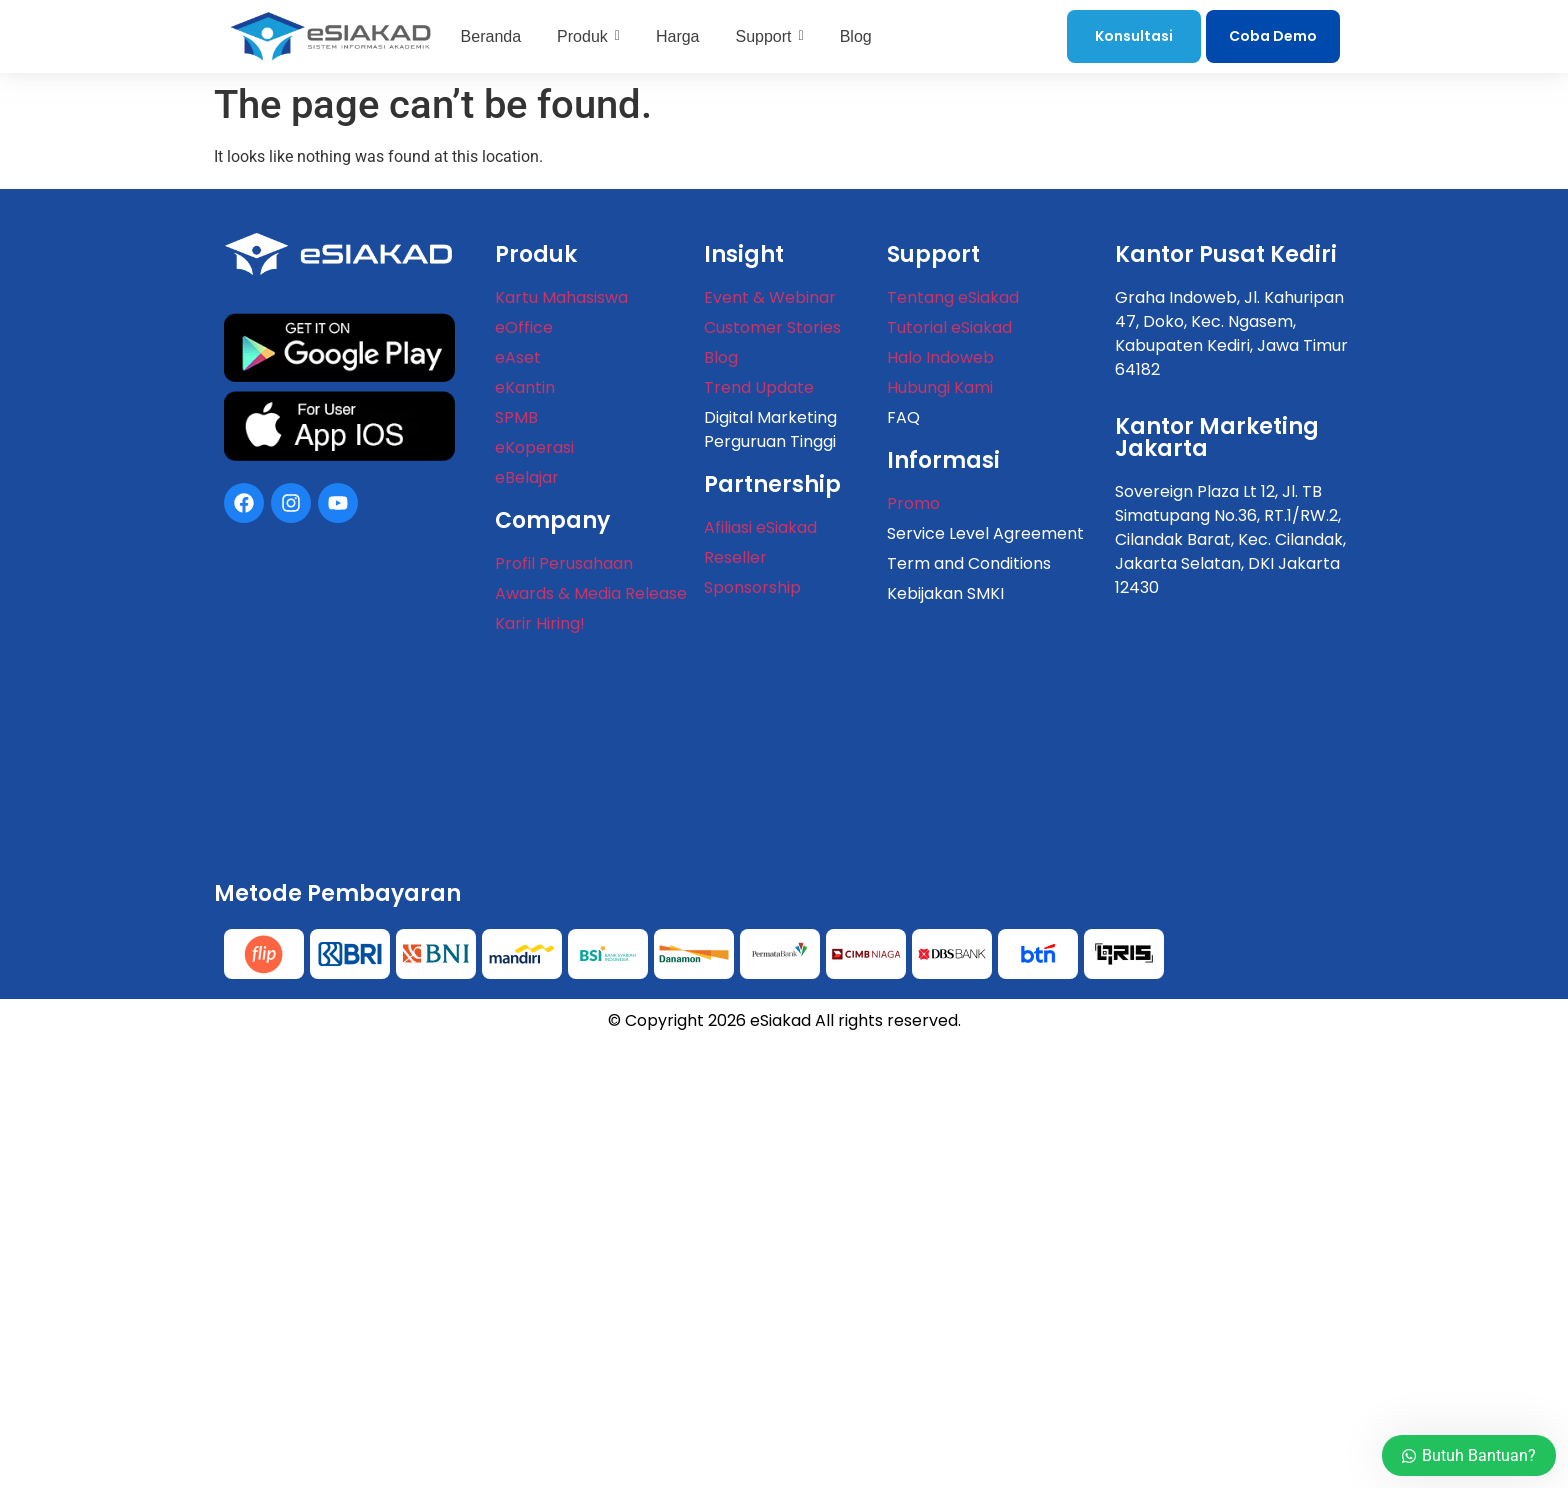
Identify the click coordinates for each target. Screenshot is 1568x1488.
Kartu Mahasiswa (561, 297)
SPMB (516, 417)
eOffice (524, 327)
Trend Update (759, 387)
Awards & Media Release (591, 593)
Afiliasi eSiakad (760, 527)
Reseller (735, 557)
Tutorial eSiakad (949, 327)
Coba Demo (1273, 36)
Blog (721, 357)
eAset (518, 357)
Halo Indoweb (940, 357)
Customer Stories (772, 327)
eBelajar (527, 477)
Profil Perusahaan (564, 563)
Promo (913, 503)
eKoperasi (534, 447)
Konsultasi (1134, 36)
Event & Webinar (770, 297)
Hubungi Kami (940, 387)
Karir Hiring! (540, 623)
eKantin (525, 387)
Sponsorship (752, 587)
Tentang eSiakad (953, 297)
